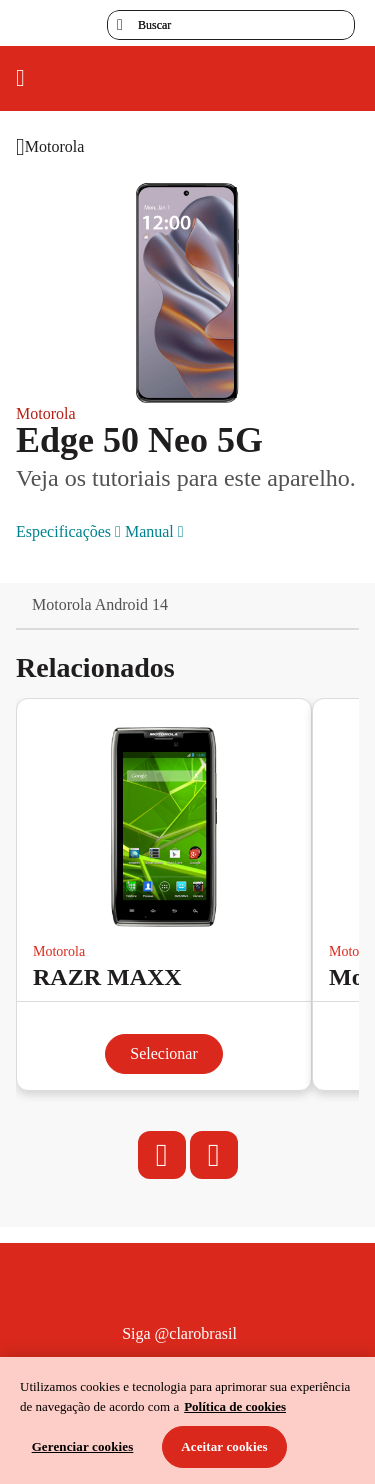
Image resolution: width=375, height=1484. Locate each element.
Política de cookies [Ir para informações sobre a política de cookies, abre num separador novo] (235, 1406)
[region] (187, 1420)
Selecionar (164, 1053)
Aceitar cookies (224, 1446)
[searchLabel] (231, 25)
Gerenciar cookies (83, 1446)
